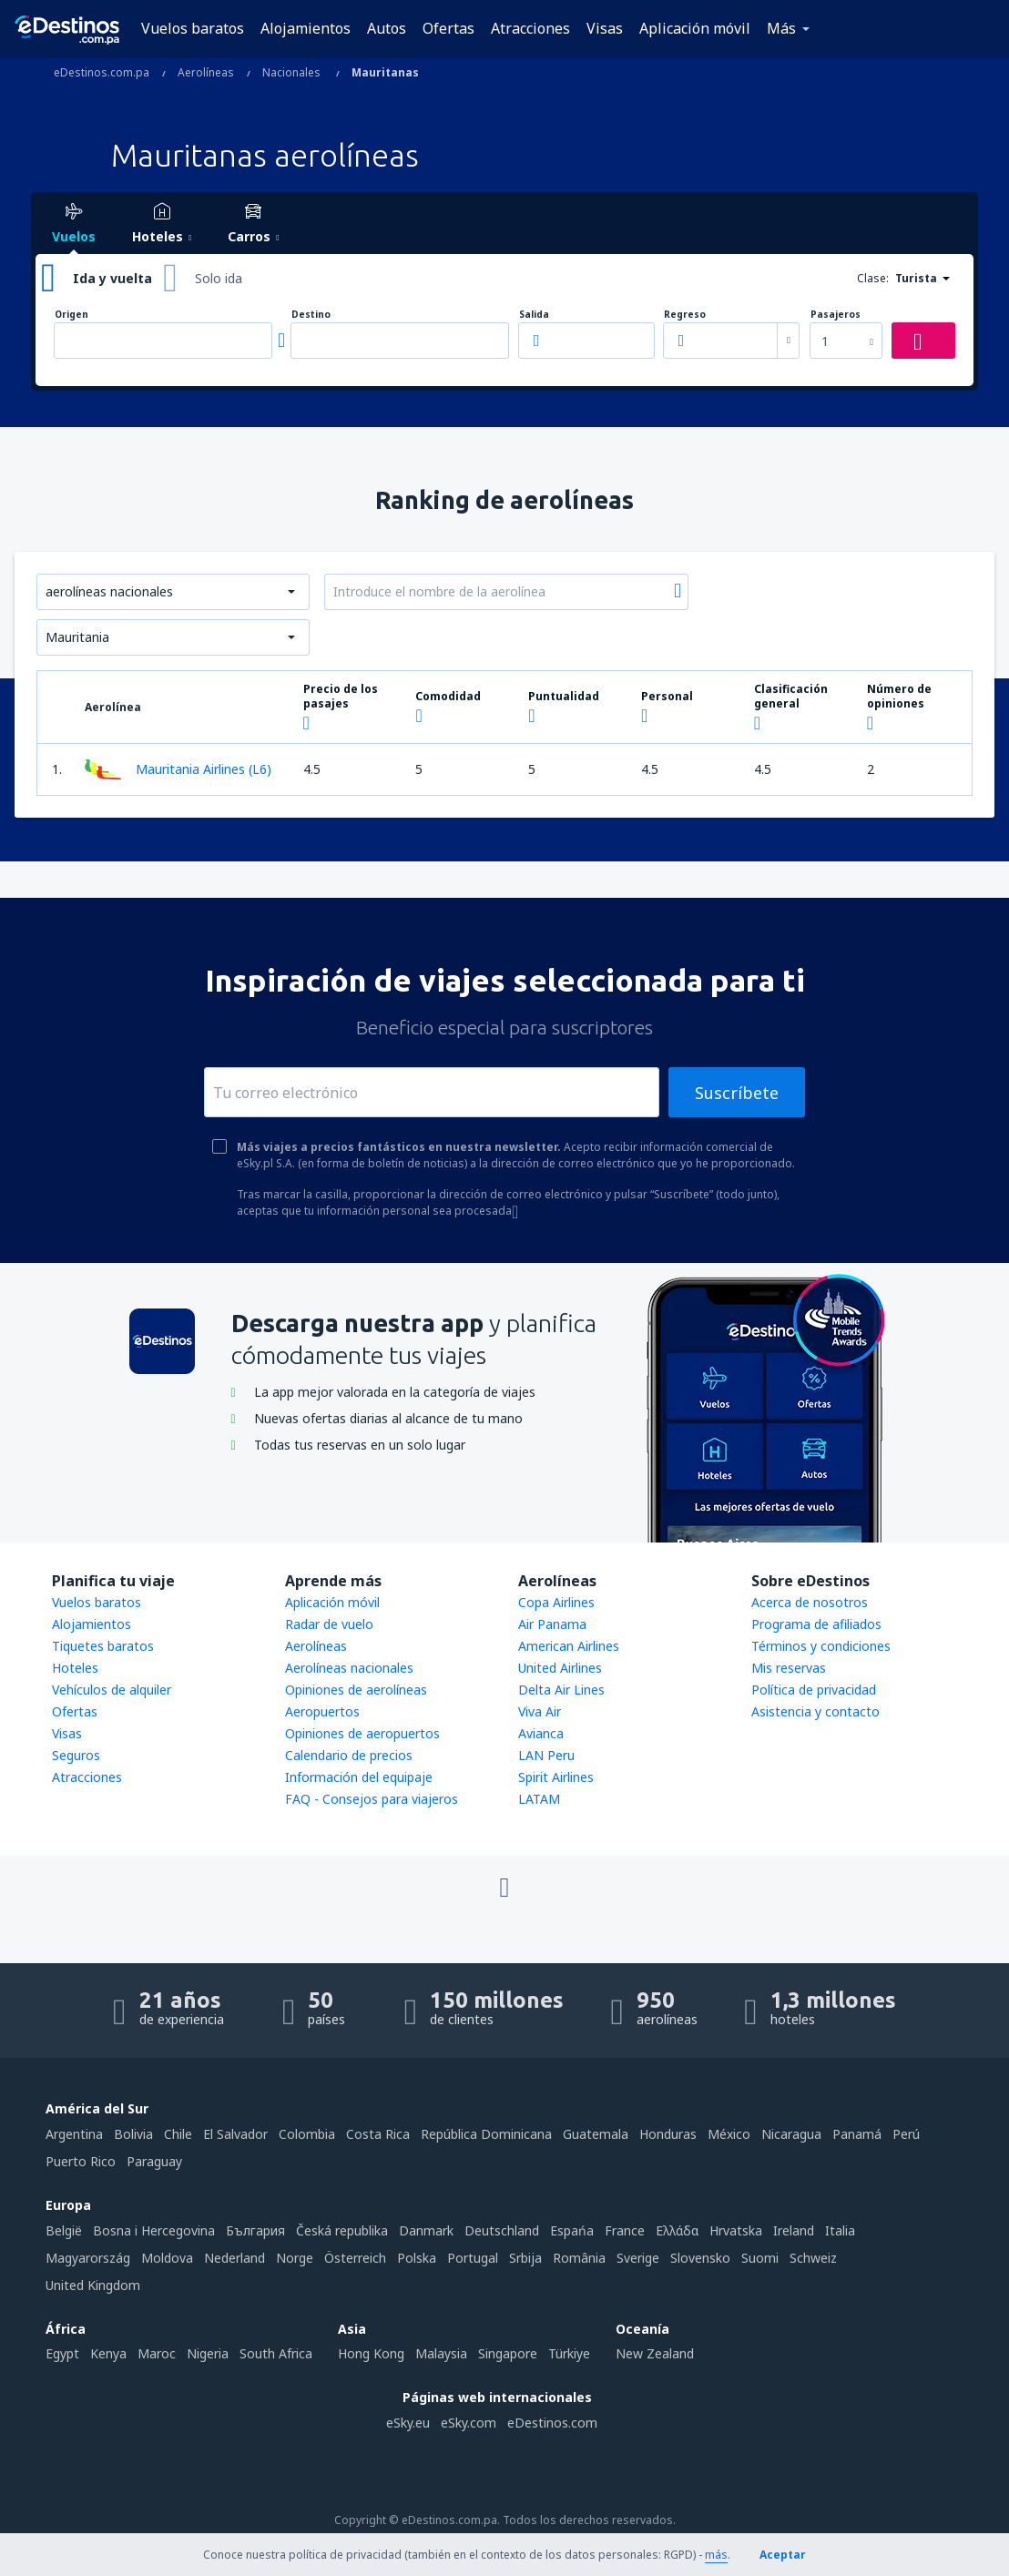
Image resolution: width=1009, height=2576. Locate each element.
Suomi (760, 2257)
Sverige (638, 2257)
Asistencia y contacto (815, 1711)
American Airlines (568, 1646)
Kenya (108, 2353)
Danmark (426, 2230)
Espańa (572, 2230)
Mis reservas (788, 1667)
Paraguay (154, 2161)
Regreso (685, 315)
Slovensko (700, 2257)
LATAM (539, 1798)
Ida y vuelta (112, 278)
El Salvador (235, 2134)
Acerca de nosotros (809, 1602)
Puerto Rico (81, 2161)
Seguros (76, 1755)
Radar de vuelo (329, 1624)
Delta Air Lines (561, 1689)
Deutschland (501, 2230)
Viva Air (539, 1711)
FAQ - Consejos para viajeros (371, 1798)
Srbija (525, 2257)
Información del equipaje (359, 1777)
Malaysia (441, 2353)
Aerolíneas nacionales (349, 1667)
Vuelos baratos (192, 28)
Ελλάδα (677, 2230)
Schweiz (813, 2257)
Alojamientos (305, 28)
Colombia (307, 2134)
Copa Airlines (556, 1602)
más (716, 2554)
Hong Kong (371, 2353)
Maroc (157, 2353)
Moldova (167, 2257)
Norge (294, 2257)
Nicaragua (791, 2134)
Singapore (507, 2353)
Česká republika (342, 2230)
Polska (416, 2257)
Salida (534, 315)
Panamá (857, 2134)
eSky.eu (408, 2422)
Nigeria (208, 2353)
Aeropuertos (322, 1711)
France (625, 2230)
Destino (311, 315)
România (579, 2257)
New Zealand (655, 2353)
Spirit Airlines (556, 1777)
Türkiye (569, 2353)
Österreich (355, 2257)
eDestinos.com (552, 2422)
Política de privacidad (813, 1689)
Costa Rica (378, 2134)
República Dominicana (486, 2134)
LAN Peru (546, 1755)
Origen (71, 315)
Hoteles (75, 1667)
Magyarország (88, 2257)
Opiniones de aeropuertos (362, 1733)
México (729, 2134)
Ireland (793, 2230)
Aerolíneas (316, 1646)
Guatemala (595, 2134)
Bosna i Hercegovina (154, 2230)
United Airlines (560, 1667)
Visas (604, 28)
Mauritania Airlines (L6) (178, 769)
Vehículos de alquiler (111, 1689)
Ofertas (448, 28)
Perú (906, 2134)
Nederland (234, 2257)
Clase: (873, 278)
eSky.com (468, 2422)
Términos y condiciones (821, 1646)
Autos (386, 28)
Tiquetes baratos (103, 1646)
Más (781, 28)
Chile (178, 2134)
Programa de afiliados (816, 1624)
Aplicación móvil (694, 28)
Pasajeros (835, 315)
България (255, 2230)
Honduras (668, 2134)
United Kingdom (93, 2285)
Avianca (541, 1733)
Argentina (74, 2134)
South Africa (276, 2353)
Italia (840, 2230)
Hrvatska (735, 2230)
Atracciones (530, 28)
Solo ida (218, 278)
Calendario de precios (349, 1755)
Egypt (62, 2353)
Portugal (472, 2257)
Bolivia (133, 2134)
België (64, 2230)
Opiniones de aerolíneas (356, 1689)
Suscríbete (737, 1093)
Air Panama (552, 1624)
